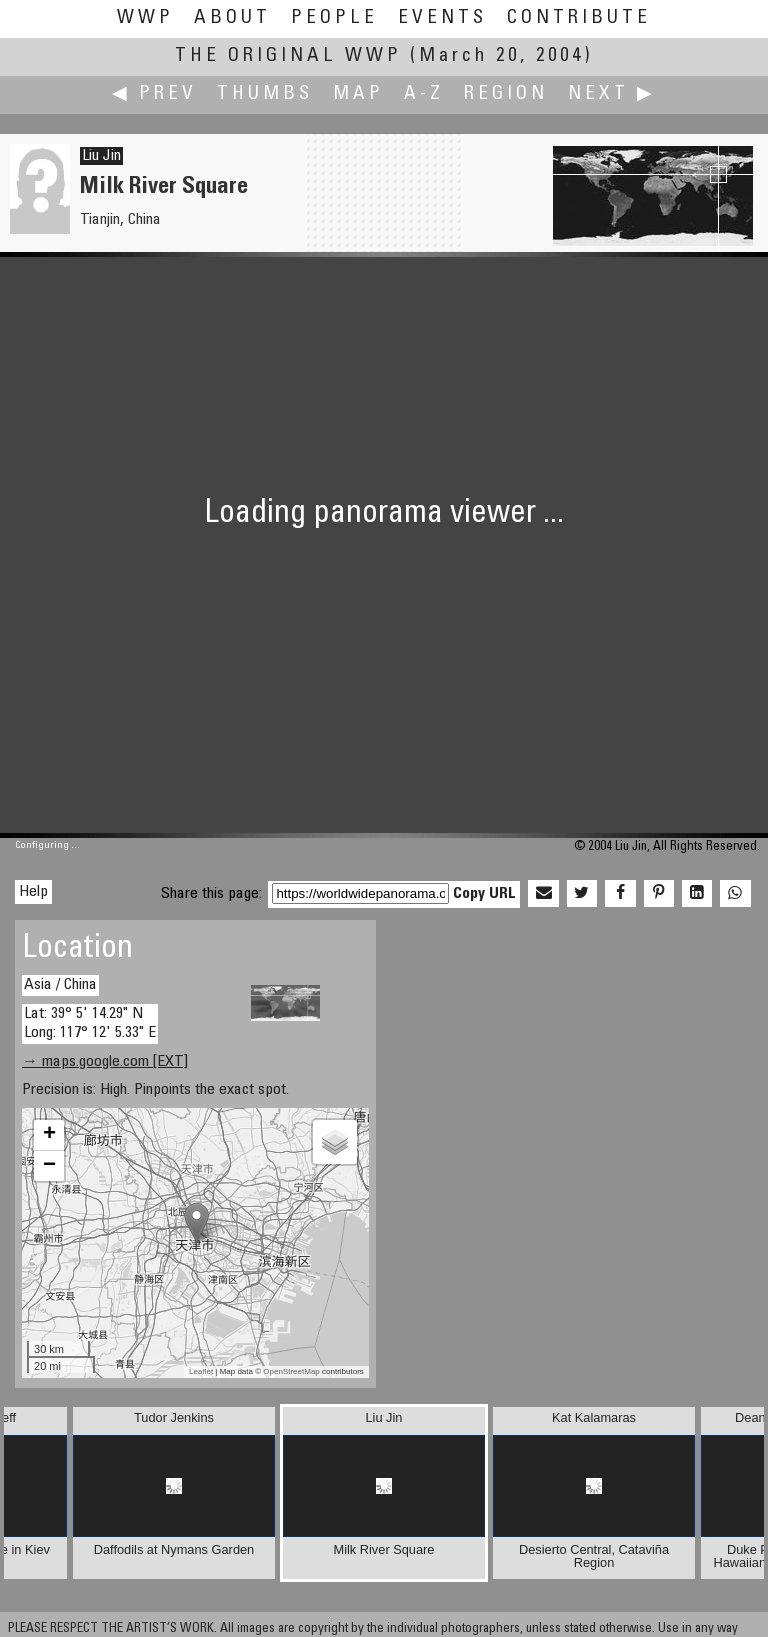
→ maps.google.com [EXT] (105, 1062)
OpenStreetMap (291, 1371)
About (232, 18)
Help (33, 892)
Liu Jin (101, 156)
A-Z (424, 94)
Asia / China (60, 985)
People (334, 18)
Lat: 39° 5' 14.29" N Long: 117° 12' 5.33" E (90, 1023)
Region (506, 94)
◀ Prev (154, 94)
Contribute (579, 18)
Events (442, 18)
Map (358, 94)
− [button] (49, 1166)
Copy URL (484, 894)
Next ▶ (612, 94)
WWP (145, 18)
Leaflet (201, 1371)
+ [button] (49, 1135)
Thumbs (265, 94)
